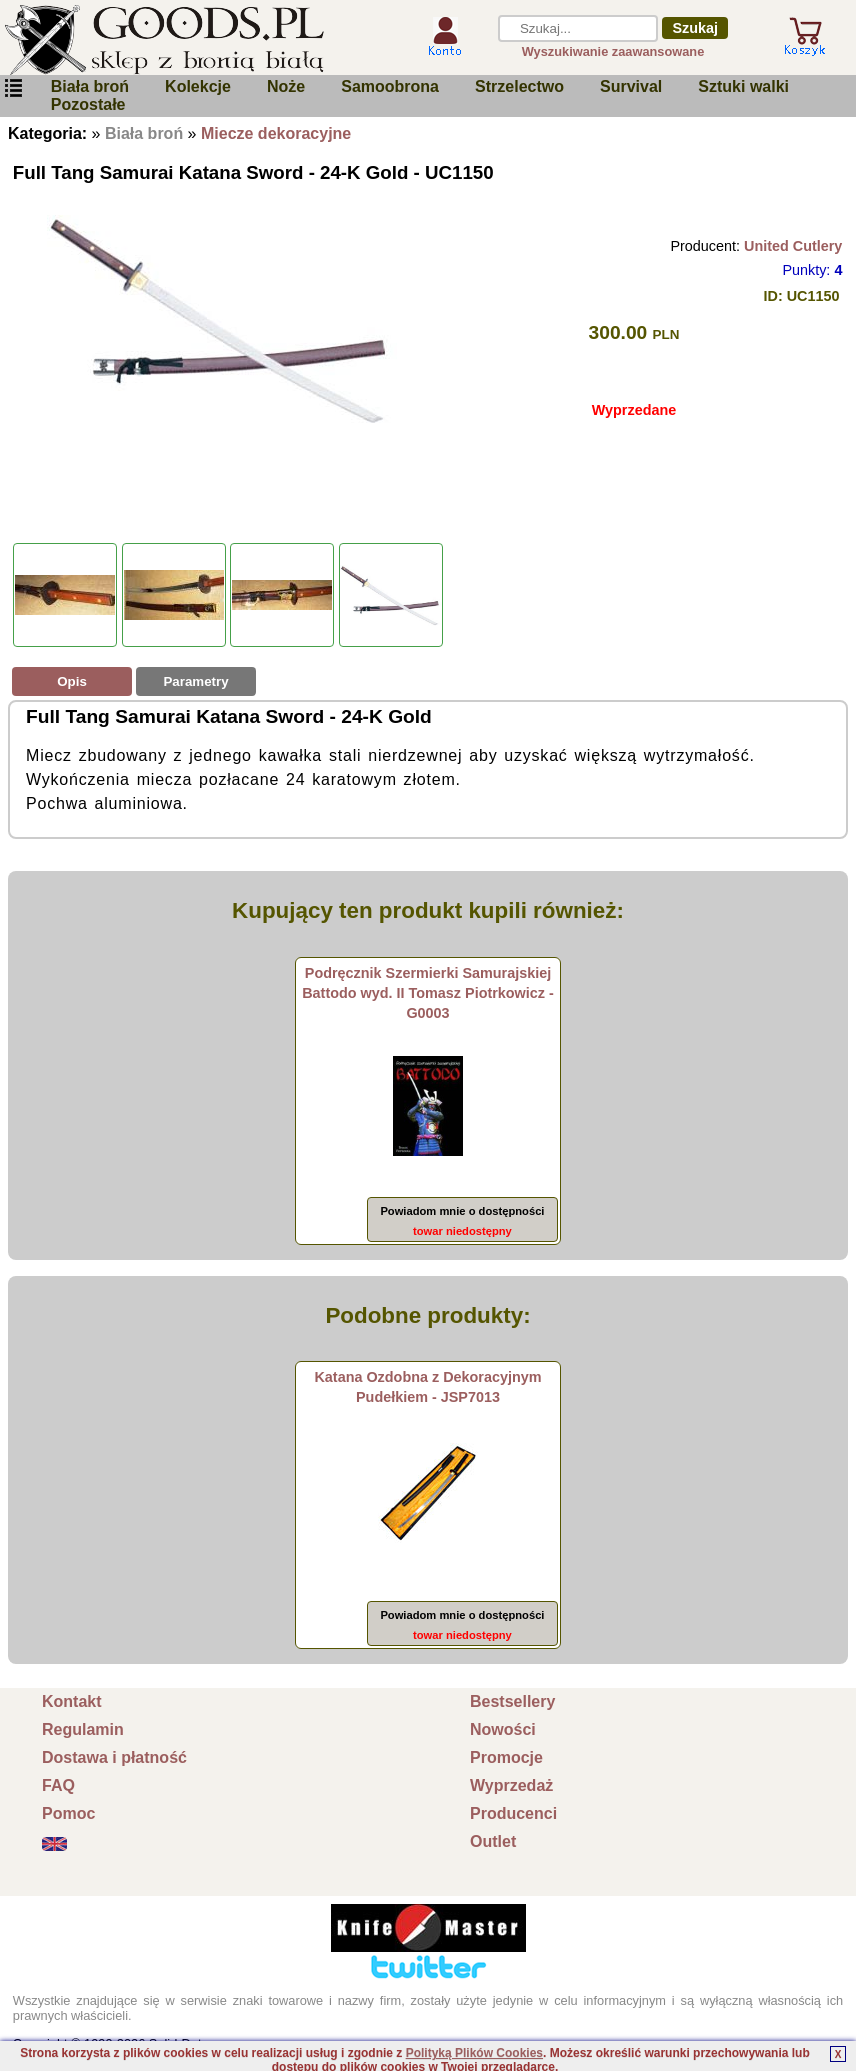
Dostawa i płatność (114, 1757)
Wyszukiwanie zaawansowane (613, 51)
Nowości (503, 1729)
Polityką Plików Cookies (474, 2053)
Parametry (195, 681)
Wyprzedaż (511, 1785)
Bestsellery (512, 1701)
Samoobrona (390, 86)
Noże (286, 86)
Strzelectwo (519, 86)
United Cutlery (793, 246)
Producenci (513, 1813)
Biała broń (90, 86)
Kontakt (72, 1701)
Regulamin (83, 1729)
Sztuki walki (743, 86)
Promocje (506, 1757)
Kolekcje (198, 86)
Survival (631, 86)
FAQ (58, 1785)
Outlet (493, 1841)
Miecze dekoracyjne (276, 133)
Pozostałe (88, 104)
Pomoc (68, 1813)
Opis (72, 681)
